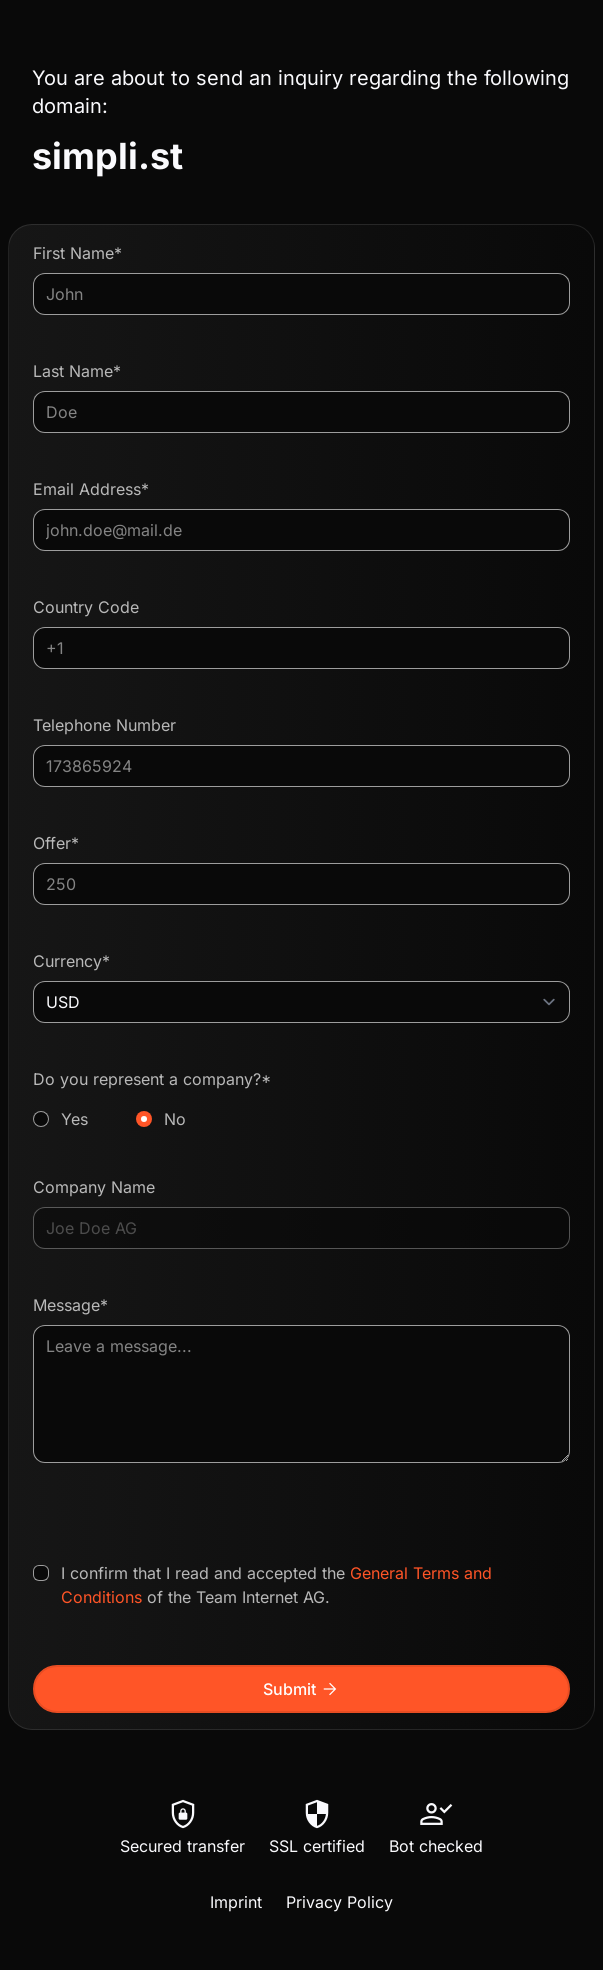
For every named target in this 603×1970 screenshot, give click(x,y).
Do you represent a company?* (301, 1100)
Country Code (86, 607)
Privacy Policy (339, 1902)
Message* (70, 1305)
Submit (301, 1689)
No (175, 1119)
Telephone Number (104, 725)
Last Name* (77, 371)
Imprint (236, 1902)
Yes (74, 1119)
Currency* (71, 961)
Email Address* (91, 489)
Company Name (94, 1187)
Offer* (56, 843)
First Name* (77, 253)
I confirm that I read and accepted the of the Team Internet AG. (276, 1585)
